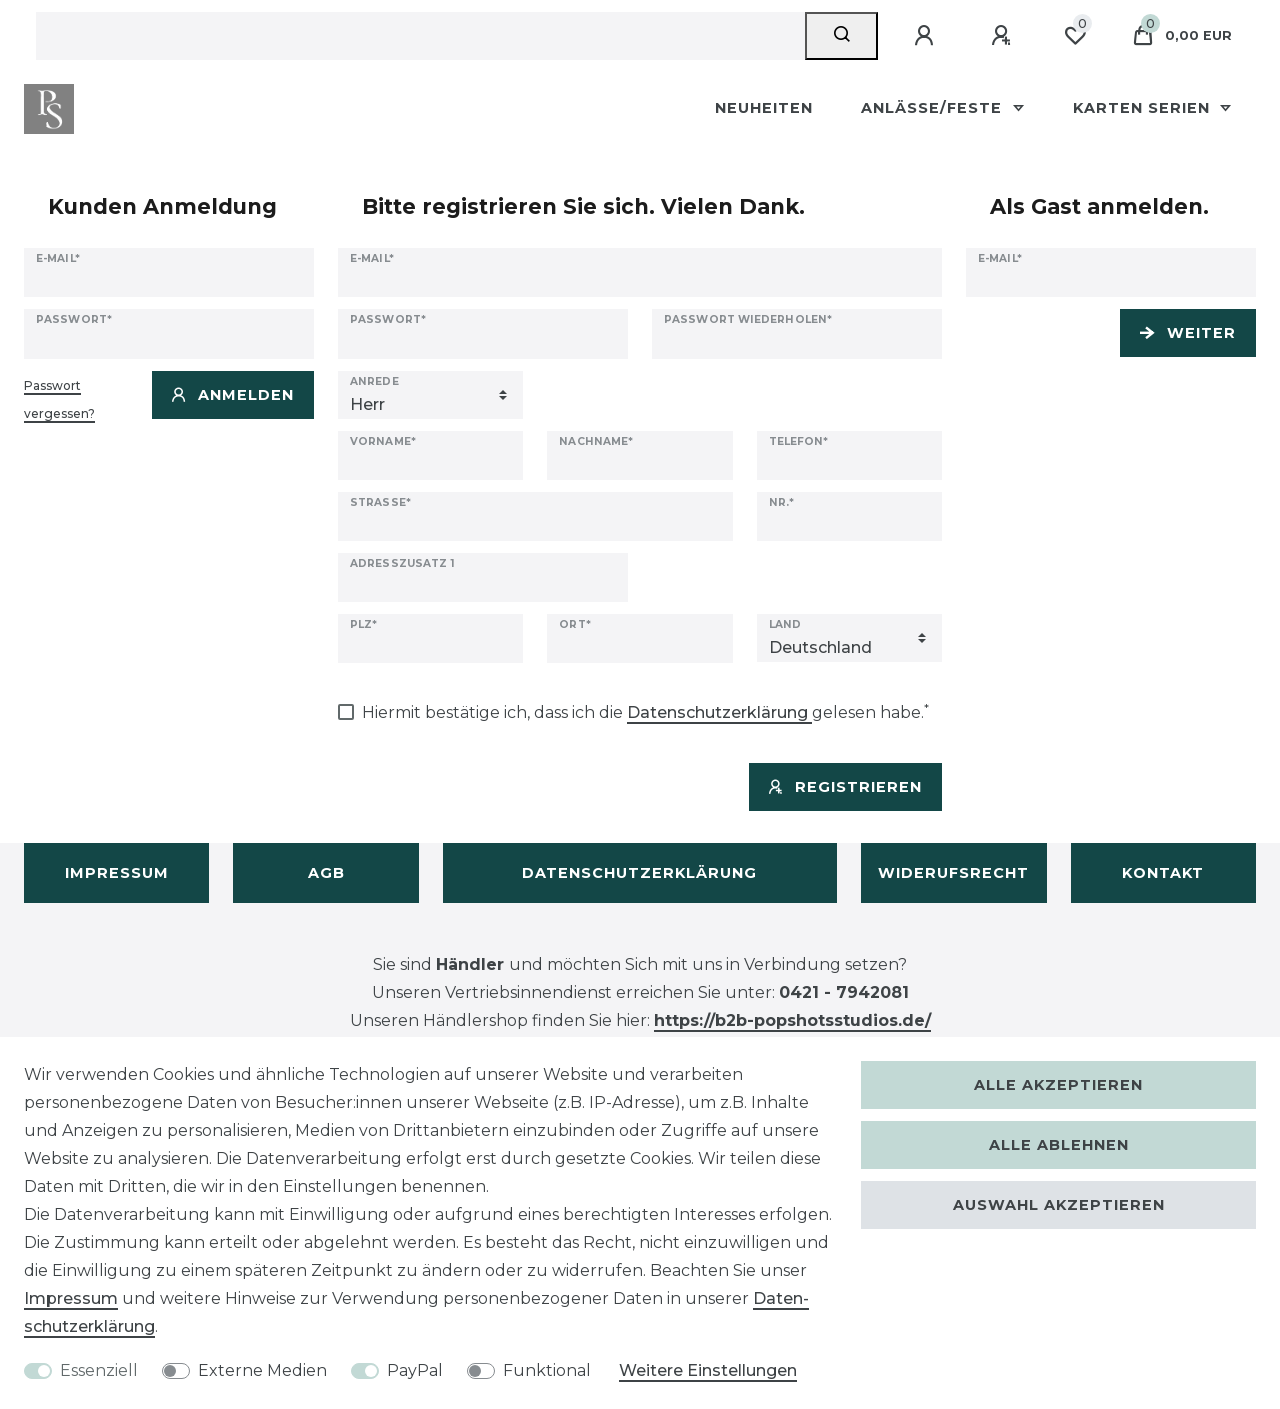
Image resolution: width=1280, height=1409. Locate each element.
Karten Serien (1144, 108)
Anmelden (233, 395)
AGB (326, 873)
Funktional (547, 1370)
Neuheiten (764, 108)
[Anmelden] (927, 36)
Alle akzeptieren (1058, 1085)
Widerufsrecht (953, 873)
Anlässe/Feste (934, 108)
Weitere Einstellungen (708, 1370)
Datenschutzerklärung (639, 873)
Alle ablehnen (1059, 1145)
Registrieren (845, 787)
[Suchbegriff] (420, 36)
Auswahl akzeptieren (1059, 1205)
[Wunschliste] (1075, 36)
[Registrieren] (1004, 36)
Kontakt (1163, 873)
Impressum (117, 873)
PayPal (415, 1370)
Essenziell (99, 1370)
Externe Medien (262, 1370)
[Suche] (841, 36)
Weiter (1188, 333)
